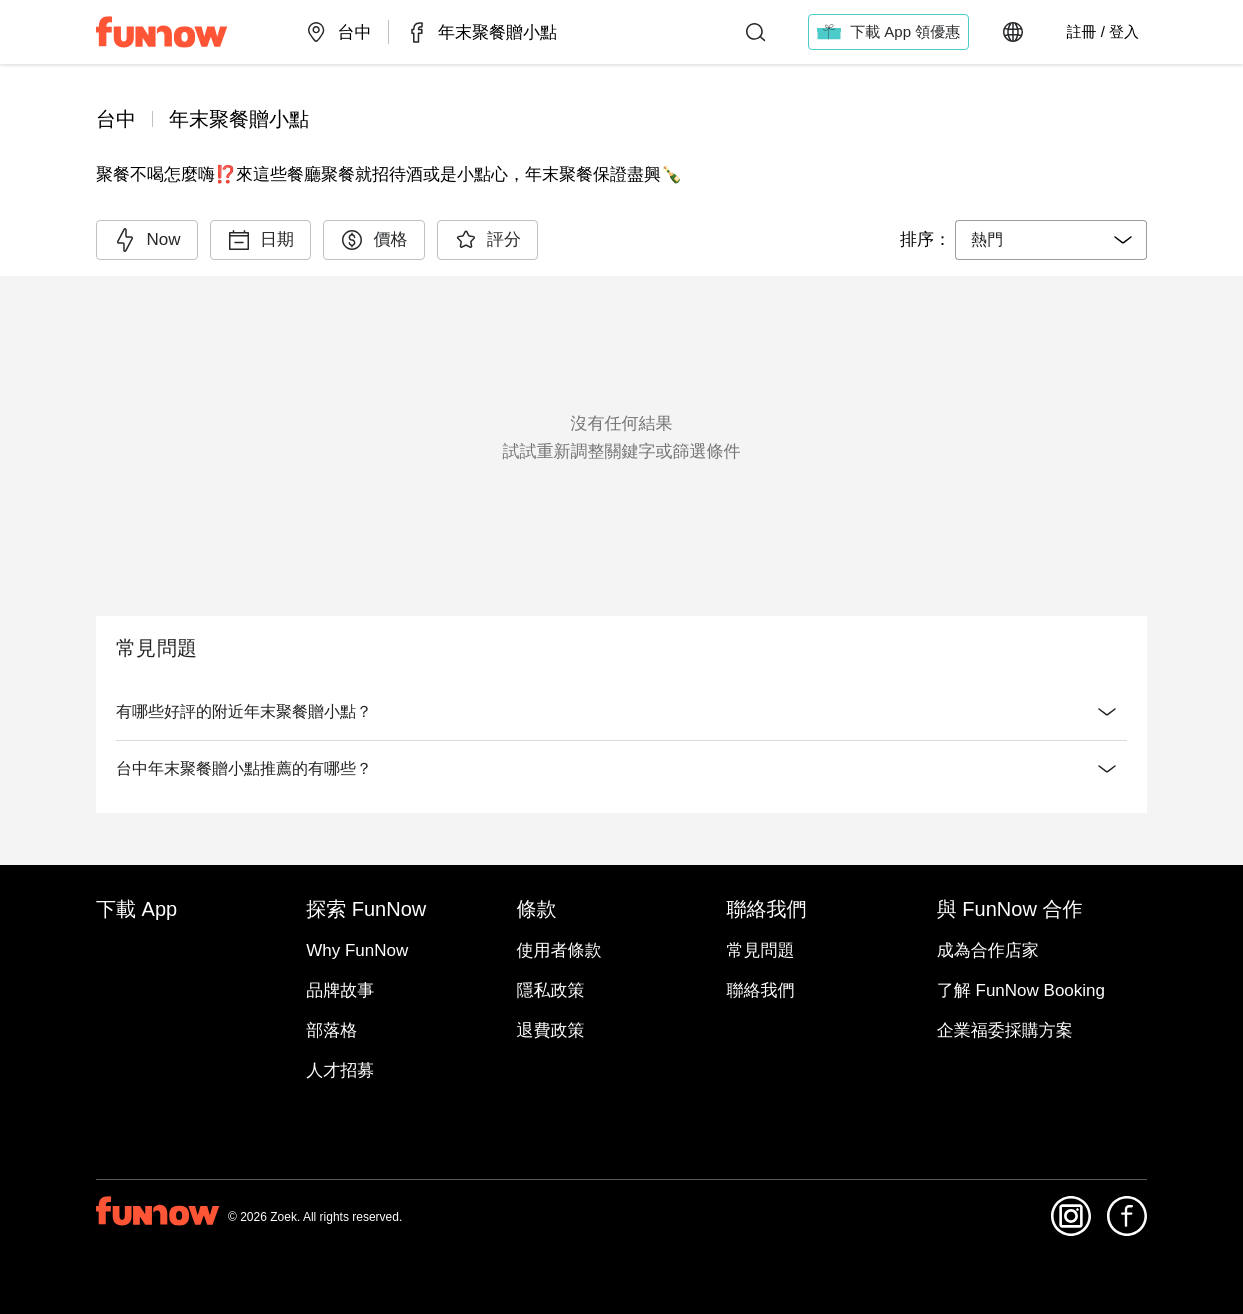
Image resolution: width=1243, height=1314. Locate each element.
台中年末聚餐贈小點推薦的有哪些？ (621, 769)
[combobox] (1051, 240)
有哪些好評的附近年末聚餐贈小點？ (621, 712)
